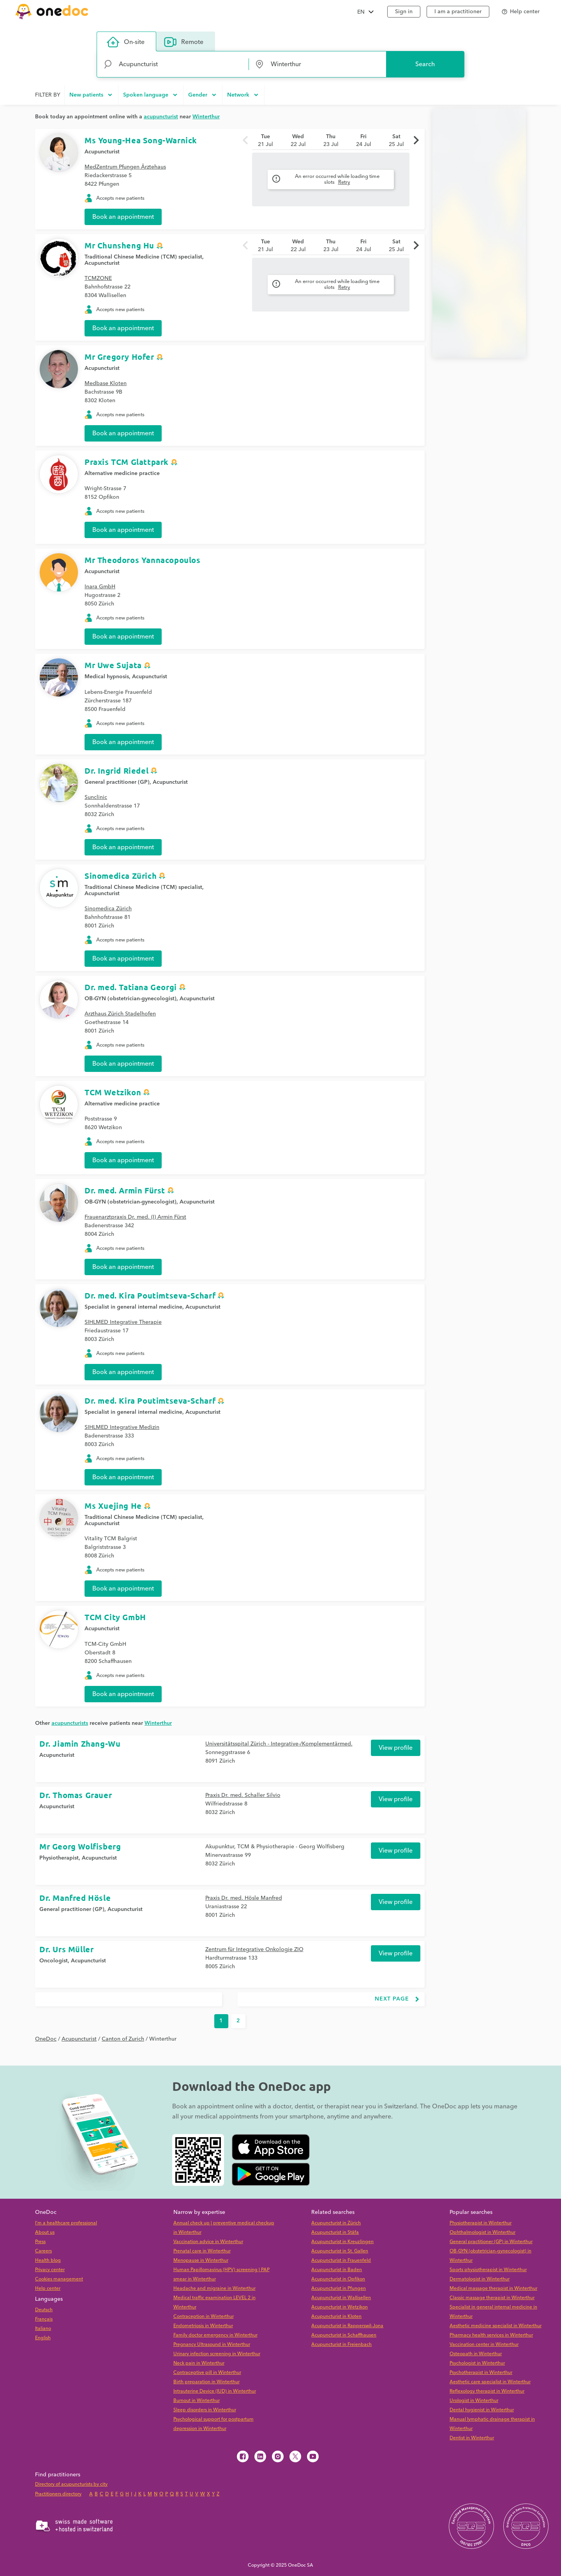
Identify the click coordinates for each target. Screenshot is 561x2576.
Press (40, 2242)
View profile (396, 1747)
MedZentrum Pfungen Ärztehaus (125, 167)
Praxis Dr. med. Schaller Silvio (242, 1795)
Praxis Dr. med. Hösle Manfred (243, 1898)
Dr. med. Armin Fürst (125, 1190)
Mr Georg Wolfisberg (80, 1846)
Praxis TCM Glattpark (127, 462)
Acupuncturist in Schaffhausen (343, 2335)
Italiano (43, 2328)
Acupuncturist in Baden (336, 2270)
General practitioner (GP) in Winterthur (491, 2242)
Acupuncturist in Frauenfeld (341, 2260)
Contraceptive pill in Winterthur (207, 2372)
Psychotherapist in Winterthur (481, 2372)
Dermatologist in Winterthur (480, 2279)
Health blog (48, 2260)
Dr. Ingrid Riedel (116, 770)
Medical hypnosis (107, 676)
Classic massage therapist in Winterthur (492, 2298)
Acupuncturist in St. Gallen (339, 2251)
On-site (126, 42)
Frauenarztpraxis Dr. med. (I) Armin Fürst (135, 1217)
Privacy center (50, 2270)
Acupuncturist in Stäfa (335, 2232)
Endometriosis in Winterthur (203, 2326)
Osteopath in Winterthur (476, 2354)
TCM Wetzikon (113, 1092)
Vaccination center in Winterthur (484, 2344)
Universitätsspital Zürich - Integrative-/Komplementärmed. (279, 1744)
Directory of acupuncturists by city (71, 2484)
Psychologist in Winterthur (477, 2363)
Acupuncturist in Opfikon (338, 2279)
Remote (183, 42)
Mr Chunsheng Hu (119, 245)
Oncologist (53, 1960)
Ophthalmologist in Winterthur (482, 2232)
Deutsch (44, 2310)
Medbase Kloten (106, 383)
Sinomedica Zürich (121, 876)
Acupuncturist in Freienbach (341, 2344)
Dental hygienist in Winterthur (482, 2410)
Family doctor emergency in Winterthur (215, 2335)
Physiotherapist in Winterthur (481, 2223)
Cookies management (59, 2279)
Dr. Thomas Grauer (75, 1795)
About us (45, 2232)
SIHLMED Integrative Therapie (123, 1322)
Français (44, 2319)
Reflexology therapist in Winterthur (487, 2391)
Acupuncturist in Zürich (336, 2223)
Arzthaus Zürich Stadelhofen (120, 1014)
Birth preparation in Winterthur (206, 2382)
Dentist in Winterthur (472, 2438)
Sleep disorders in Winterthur (204, 2410)
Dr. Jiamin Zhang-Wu (79, 1743)
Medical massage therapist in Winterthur (493, 2288)
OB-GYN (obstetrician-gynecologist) (130, 998)
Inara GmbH (100, 586)
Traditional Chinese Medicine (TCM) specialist (143, 257)
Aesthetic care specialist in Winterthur (490, 2382)
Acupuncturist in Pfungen (338, 2288)
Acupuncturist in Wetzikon (339, 2307)
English (43, 2338)
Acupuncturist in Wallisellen (341, 2298)
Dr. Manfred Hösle (75, 1898)
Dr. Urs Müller (66, 1949)
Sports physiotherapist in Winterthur (488, 2270)
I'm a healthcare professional (66, 2223)
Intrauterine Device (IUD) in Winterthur (214, 2391)
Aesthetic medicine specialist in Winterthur (496, 2326)
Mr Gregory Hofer (119, 357)
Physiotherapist (59, 1858)
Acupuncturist (102, 152)
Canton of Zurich (123, 2039)
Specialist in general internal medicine (133, 1307)
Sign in (404, 11)
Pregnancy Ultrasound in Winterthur (211, 2344)
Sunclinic (96, 797)
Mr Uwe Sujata (113, 665)
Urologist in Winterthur (474, 2401)
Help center (47, 2288)
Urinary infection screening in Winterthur (216, 2354)
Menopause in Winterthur (200, 2260)
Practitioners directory (58, 2494)
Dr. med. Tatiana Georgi (131, 987)
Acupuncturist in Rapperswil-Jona (347, 2326)
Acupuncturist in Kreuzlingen (342, 2242)
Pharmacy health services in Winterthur (491, 2335)
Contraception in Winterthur (203, 2316)
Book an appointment (123, 216)
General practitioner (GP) (117, 782)
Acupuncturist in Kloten (336, 2316)
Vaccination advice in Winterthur (208, 2242)
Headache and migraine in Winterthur (214, 2288)
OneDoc (45, 2039)
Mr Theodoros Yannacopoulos (143, 560)
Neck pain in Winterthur (198, 2363)
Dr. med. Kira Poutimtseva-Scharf (150, 1295)
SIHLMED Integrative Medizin (122, 1427)
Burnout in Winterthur (196, 2401)
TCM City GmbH (115, 1617)
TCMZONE (98, 278)
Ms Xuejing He (113, 1506)
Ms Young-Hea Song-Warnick (141, 140)
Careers (43, 2251)
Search (425, 64)
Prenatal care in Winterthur (202, 2251)
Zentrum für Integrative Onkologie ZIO (254, 1949)
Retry (344, 182)
